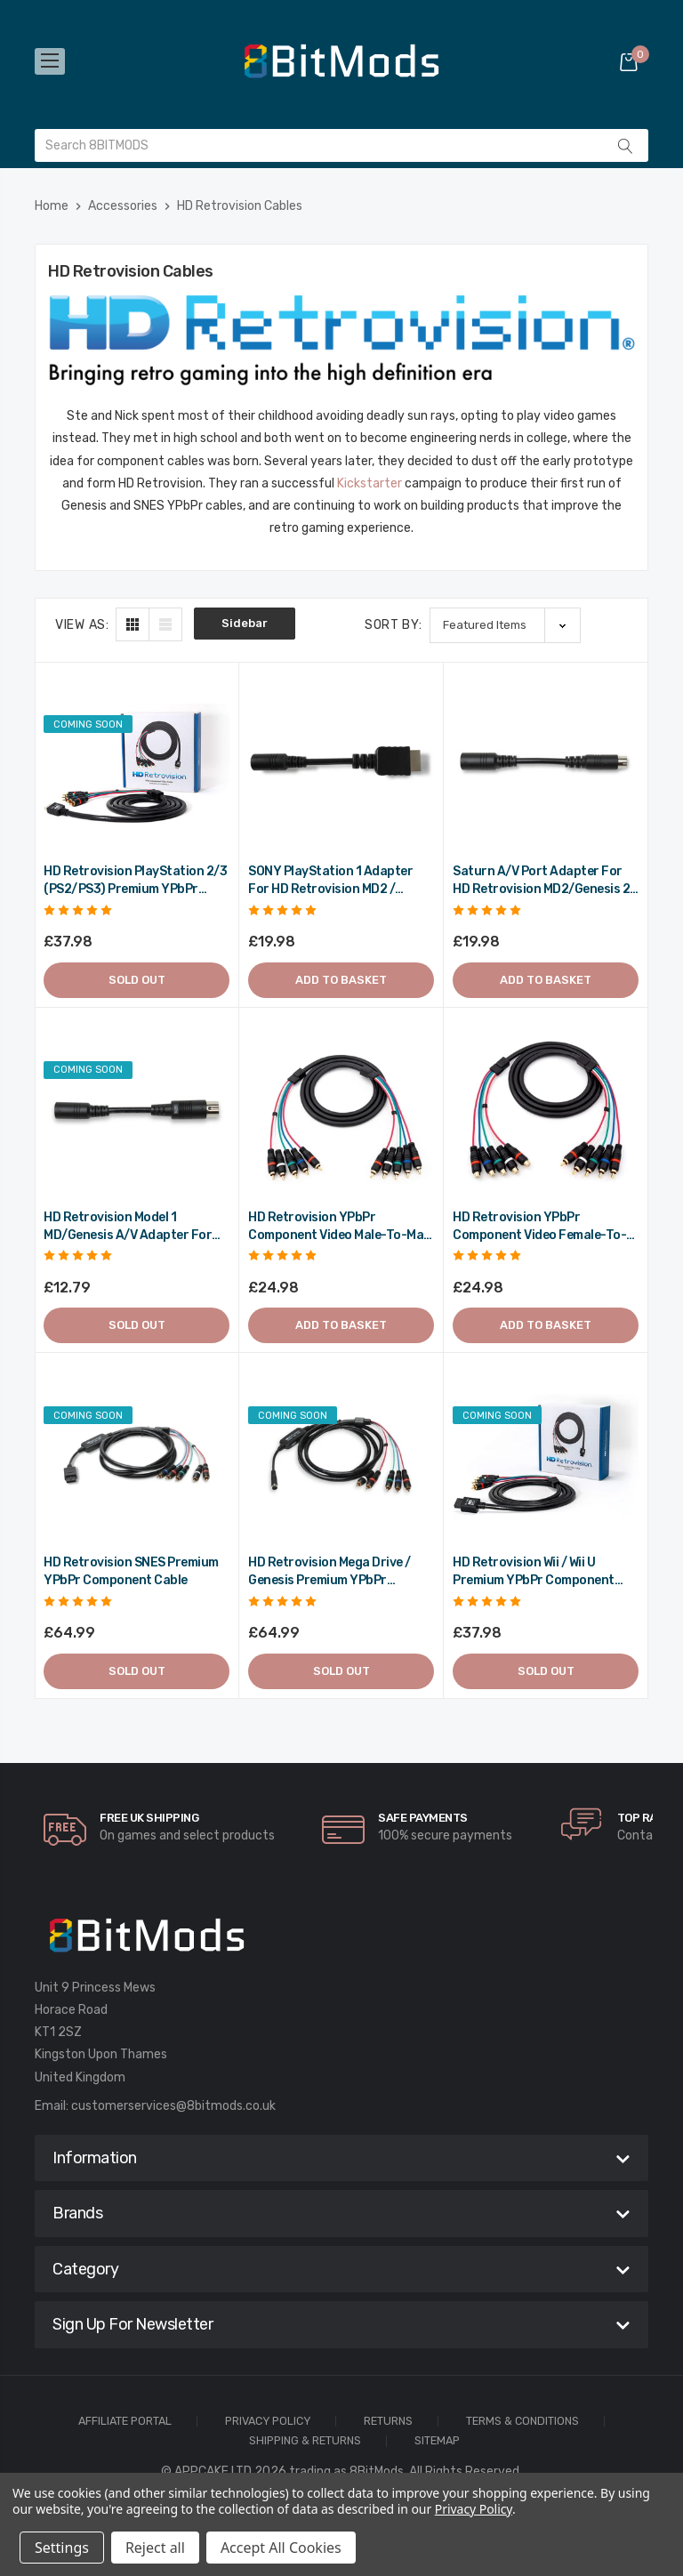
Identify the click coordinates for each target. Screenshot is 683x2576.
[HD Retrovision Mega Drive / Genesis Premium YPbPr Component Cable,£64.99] (341, 1455)
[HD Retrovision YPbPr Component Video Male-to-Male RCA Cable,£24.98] (341, 1110)
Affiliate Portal (125, 2421)
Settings (62, 2547)
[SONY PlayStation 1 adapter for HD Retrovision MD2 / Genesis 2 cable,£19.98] (341, 764)
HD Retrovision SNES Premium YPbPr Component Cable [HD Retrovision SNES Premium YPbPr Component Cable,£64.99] (131, 1571)
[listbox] (505, 625)
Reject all (155, 2547)
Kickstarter (369, 483)
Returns (388, 2421)
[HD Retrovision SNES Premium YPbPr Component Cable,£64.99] (136, 1455)
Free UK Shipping (149, 1817)
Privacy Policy (267, 2421)
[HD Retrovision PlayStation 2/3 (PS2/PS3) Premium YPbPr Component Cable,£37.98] (136, 764)
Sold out (136, 979)
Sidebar (244, 623)
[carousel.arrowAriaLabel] (65, 1829)
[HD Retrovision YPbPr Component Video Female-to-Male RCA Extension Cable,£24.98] (546, 1110)
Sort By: (393, 624)
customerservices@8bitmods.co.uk (173, 2105)
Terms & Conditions (522, 2421)
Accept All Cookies (281, 2547)
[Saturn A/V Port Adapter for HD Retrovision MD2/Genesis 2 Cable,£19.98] (546, 764)
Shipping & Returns (305, 2441)
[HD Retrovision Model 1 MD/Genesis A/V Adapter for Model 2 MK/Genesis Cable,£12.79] (136, 1110)
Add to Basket (341, 979)
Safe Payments (423, 1817)
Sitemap (437, 2441)
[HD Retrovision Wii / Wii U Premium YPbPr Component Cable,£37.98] (546, 1455)
